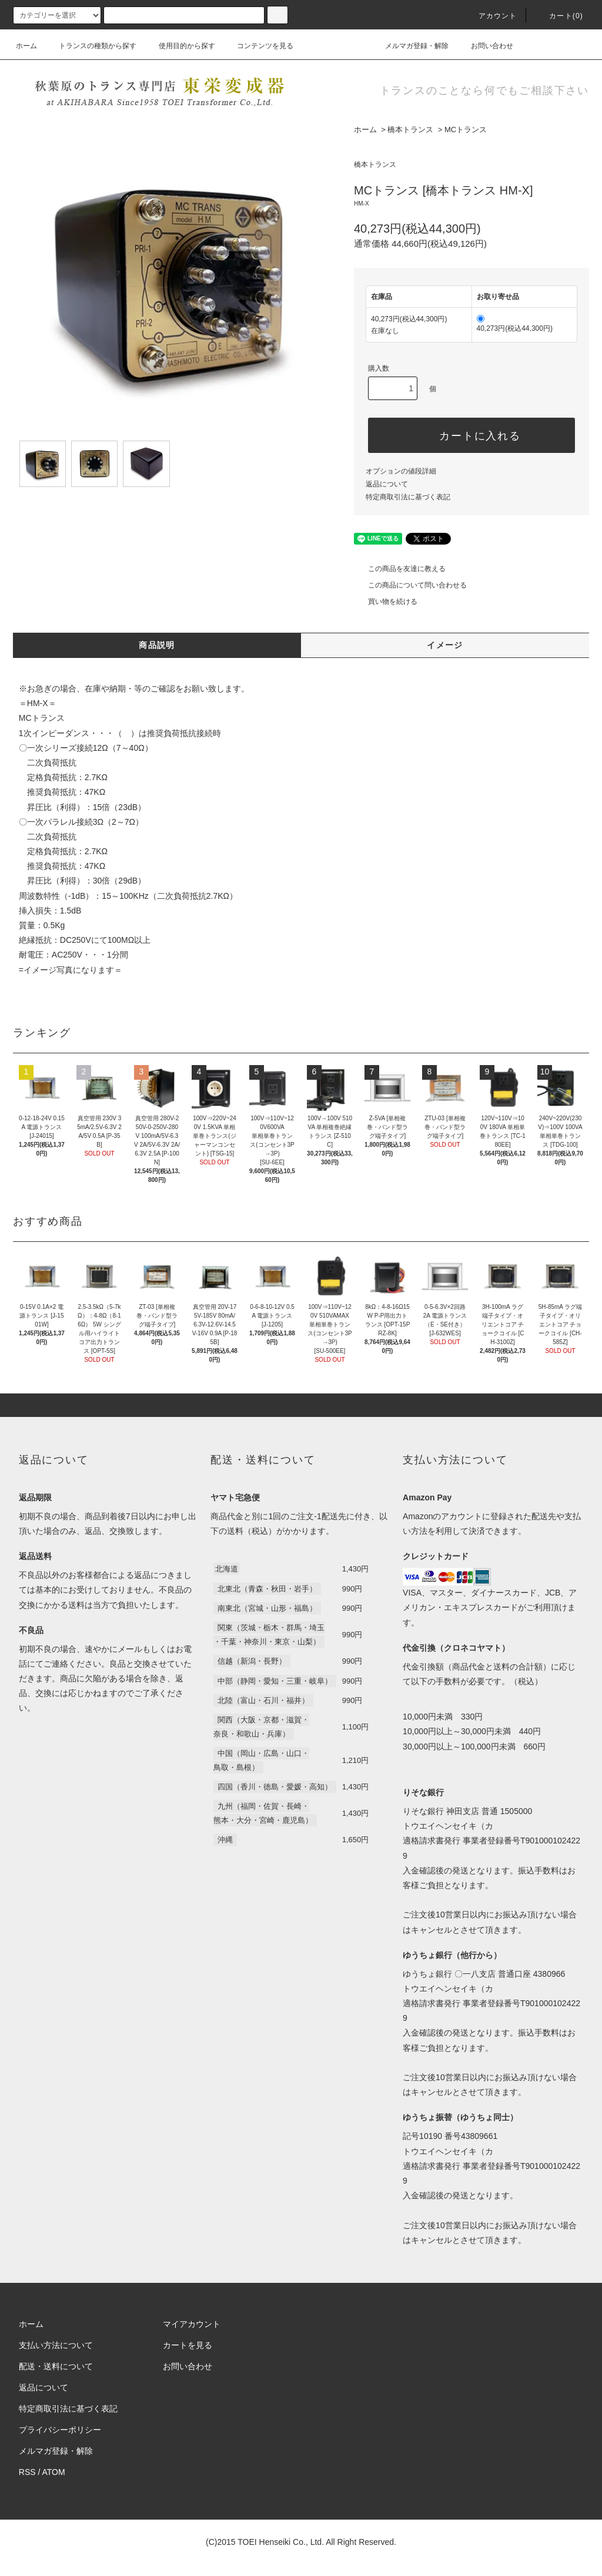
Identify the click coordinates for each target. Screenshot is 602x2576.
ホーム (26, 46)
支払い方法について (56, 2345)
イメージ (445, 645)
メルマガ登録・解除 (410, 46)
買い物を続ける (385, 601)
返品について (387, 484)
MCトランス (465, 129)
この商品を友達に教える (400, 569)
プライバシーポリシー (60, 2429)
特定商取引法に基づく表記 (408, 497)
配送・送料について (56, 2366)
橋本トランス (410, 129)
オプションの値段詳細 (401, 471)
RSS (27, 2472)
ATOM (53, 2472)
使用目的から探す (180, 46)
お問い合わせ (485, 46)
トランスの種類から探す (90, 46)
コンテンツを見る (258, 46)
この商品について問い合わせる (410, 585)
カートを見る (187, 2345)
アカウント (490, 16)
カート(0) (559, 16)
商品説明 (157, 645)
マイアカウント (191, 2324)
